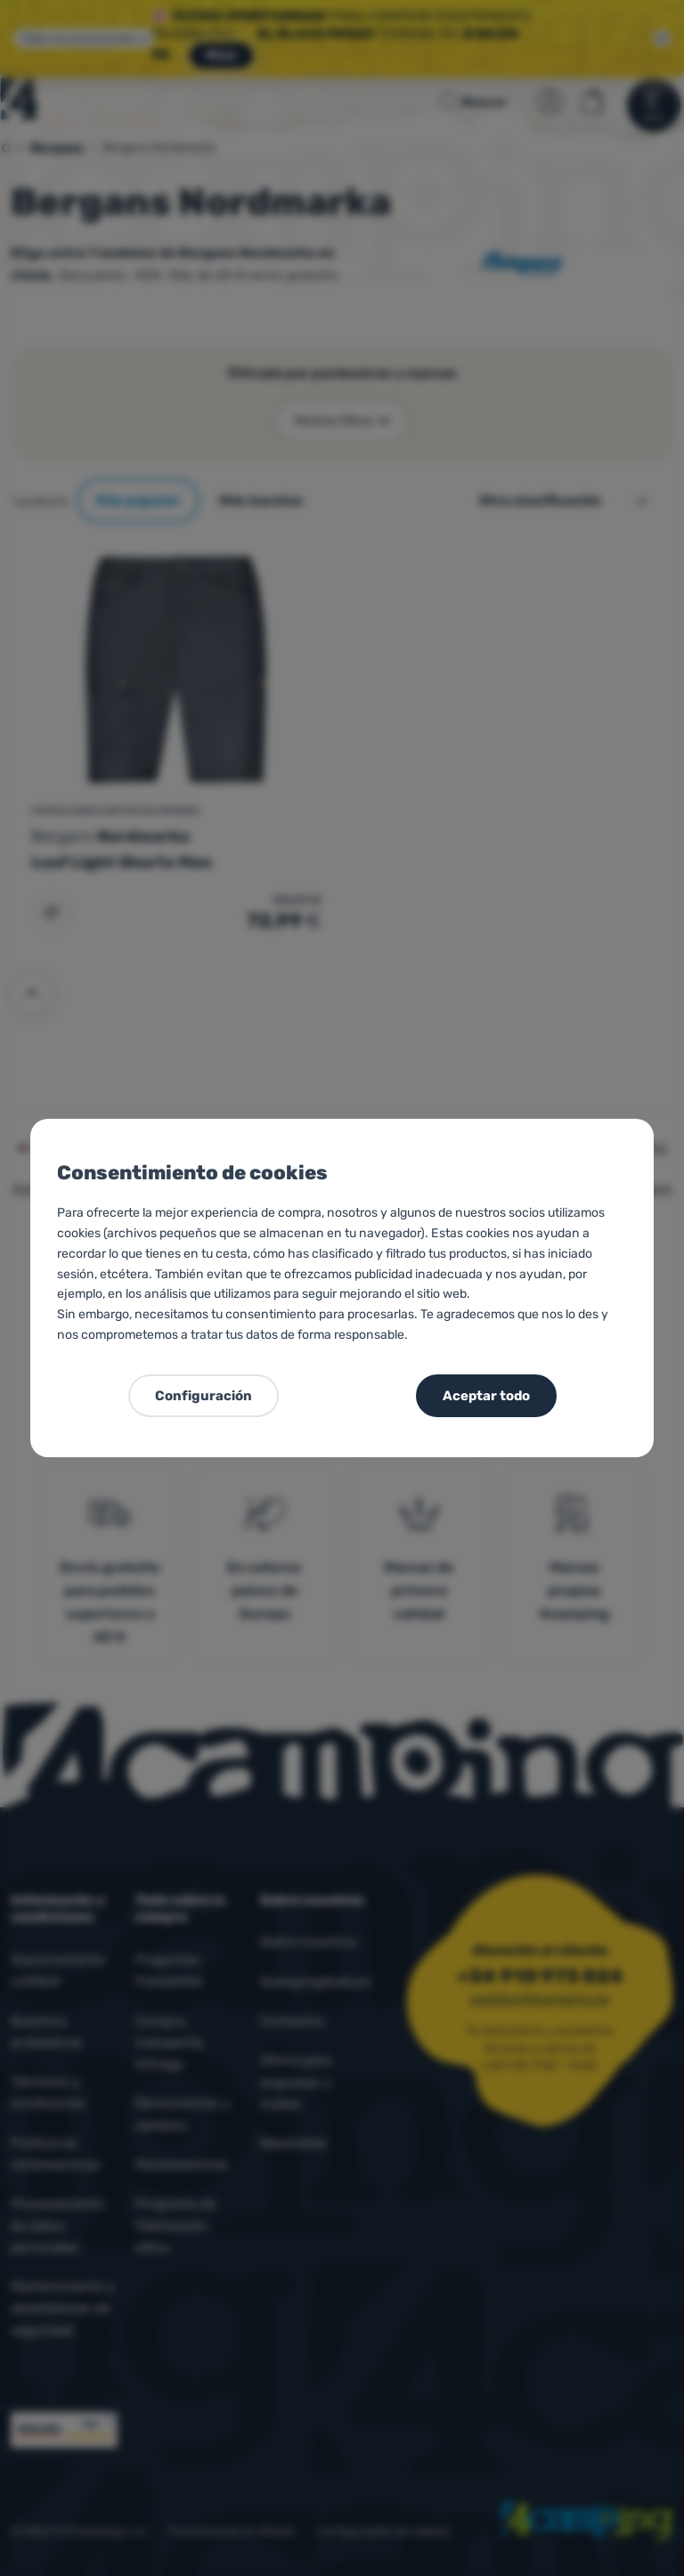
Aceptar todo (486, 1396)
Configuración (203, 1396)
